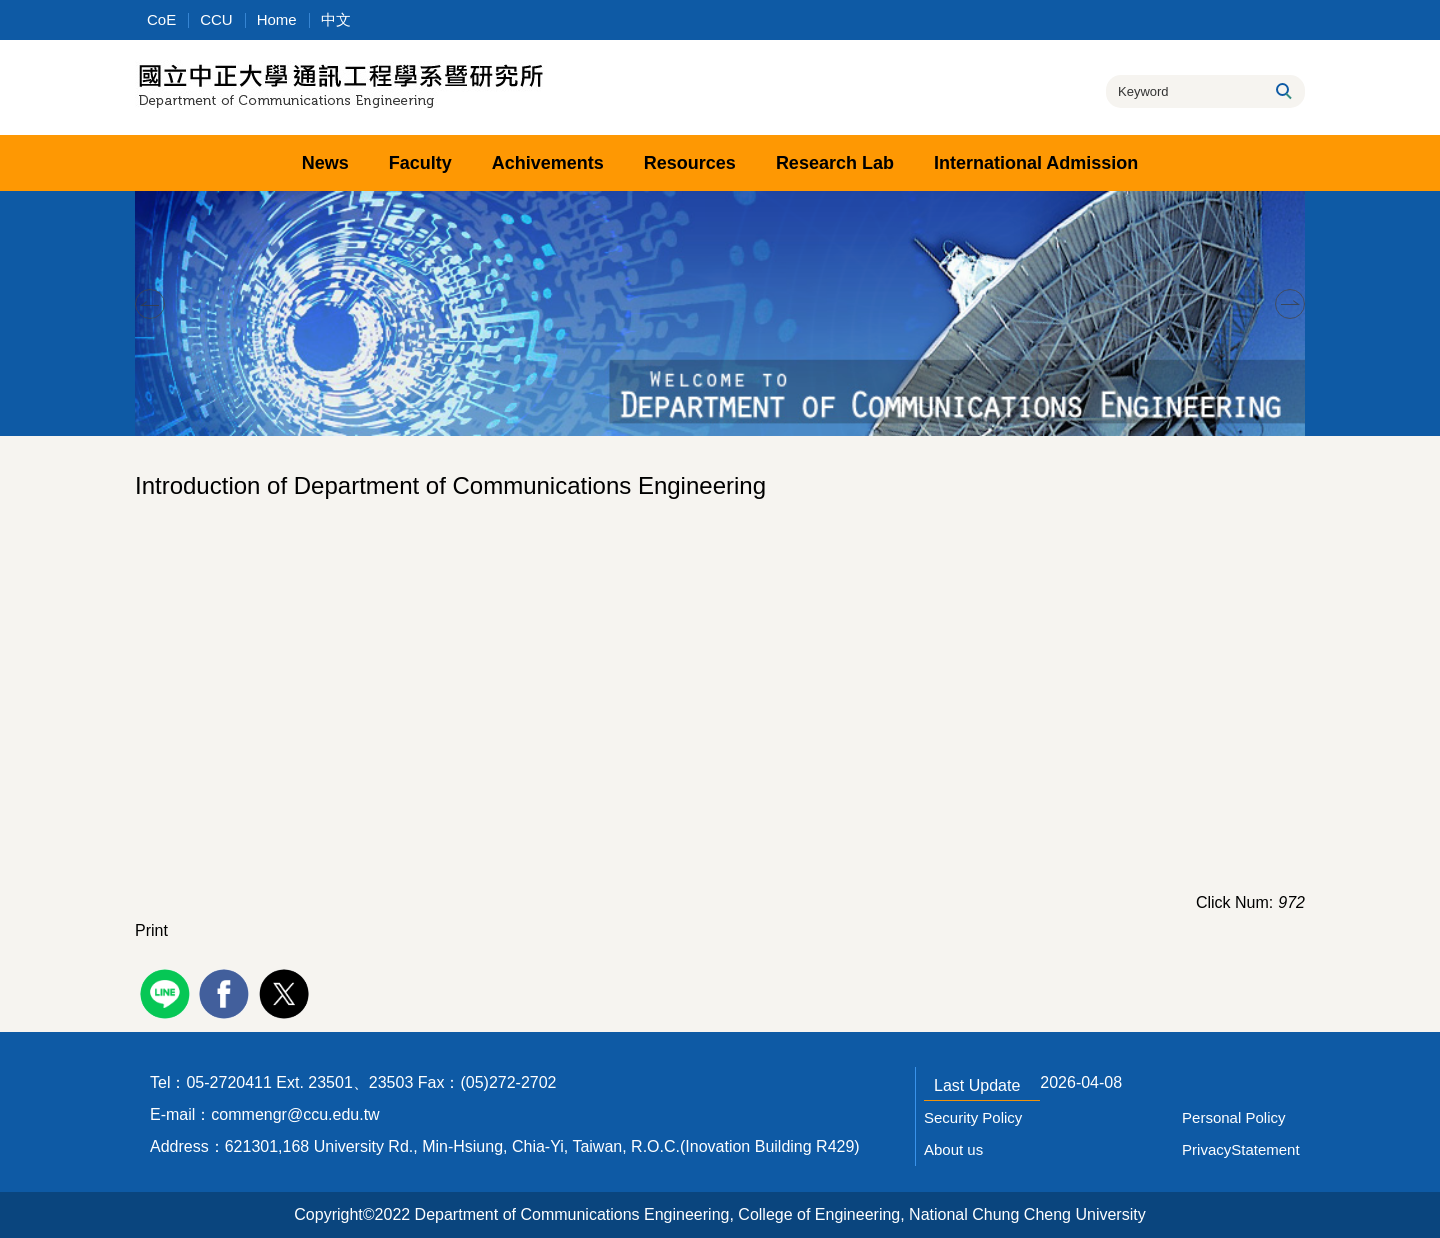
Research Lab (835, 163)
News (325, 163)
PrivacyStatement (1241, 1149)
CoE (161, 19)
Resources (690, 163)
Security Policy (973, 1117)
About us (953, 1149)
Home (277, 19)
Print (151, 930)
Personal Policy (1233, 1117)
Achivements (548, 163)
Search (1282, 91)
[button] (150, 304)
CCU (216, 19)
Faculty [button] (420, 163)
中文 (336, 19)
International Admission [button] (1036, 163)
